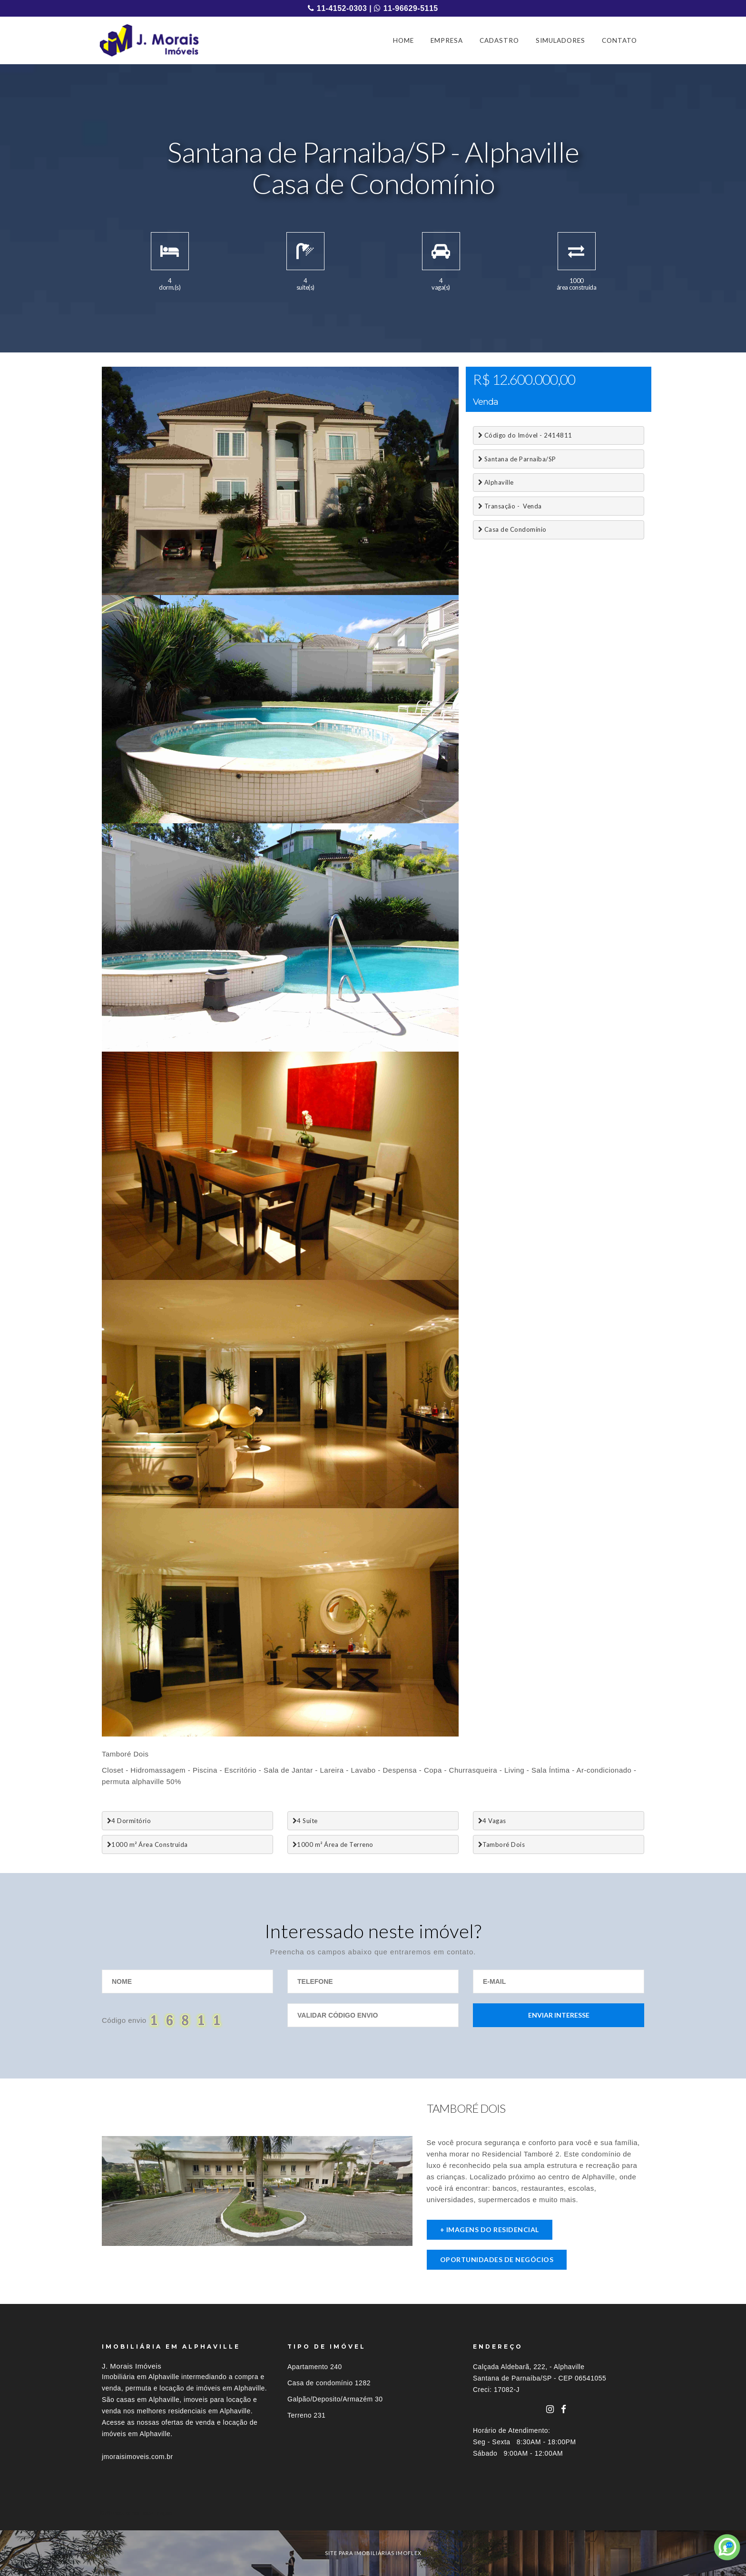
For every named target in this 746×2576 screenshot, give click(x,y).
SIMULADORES (560, 40)
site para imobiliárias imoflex (373, 2553)
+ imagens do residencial (489, 2229)
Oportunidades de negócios (497, 2259)
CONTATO (619, 40)
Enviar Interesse (558, 2015)
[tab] (373, 2513)
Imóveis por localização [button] (140, 2513)
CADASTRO (499, 40)
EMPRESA (447, 40)
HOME (403, 40)
